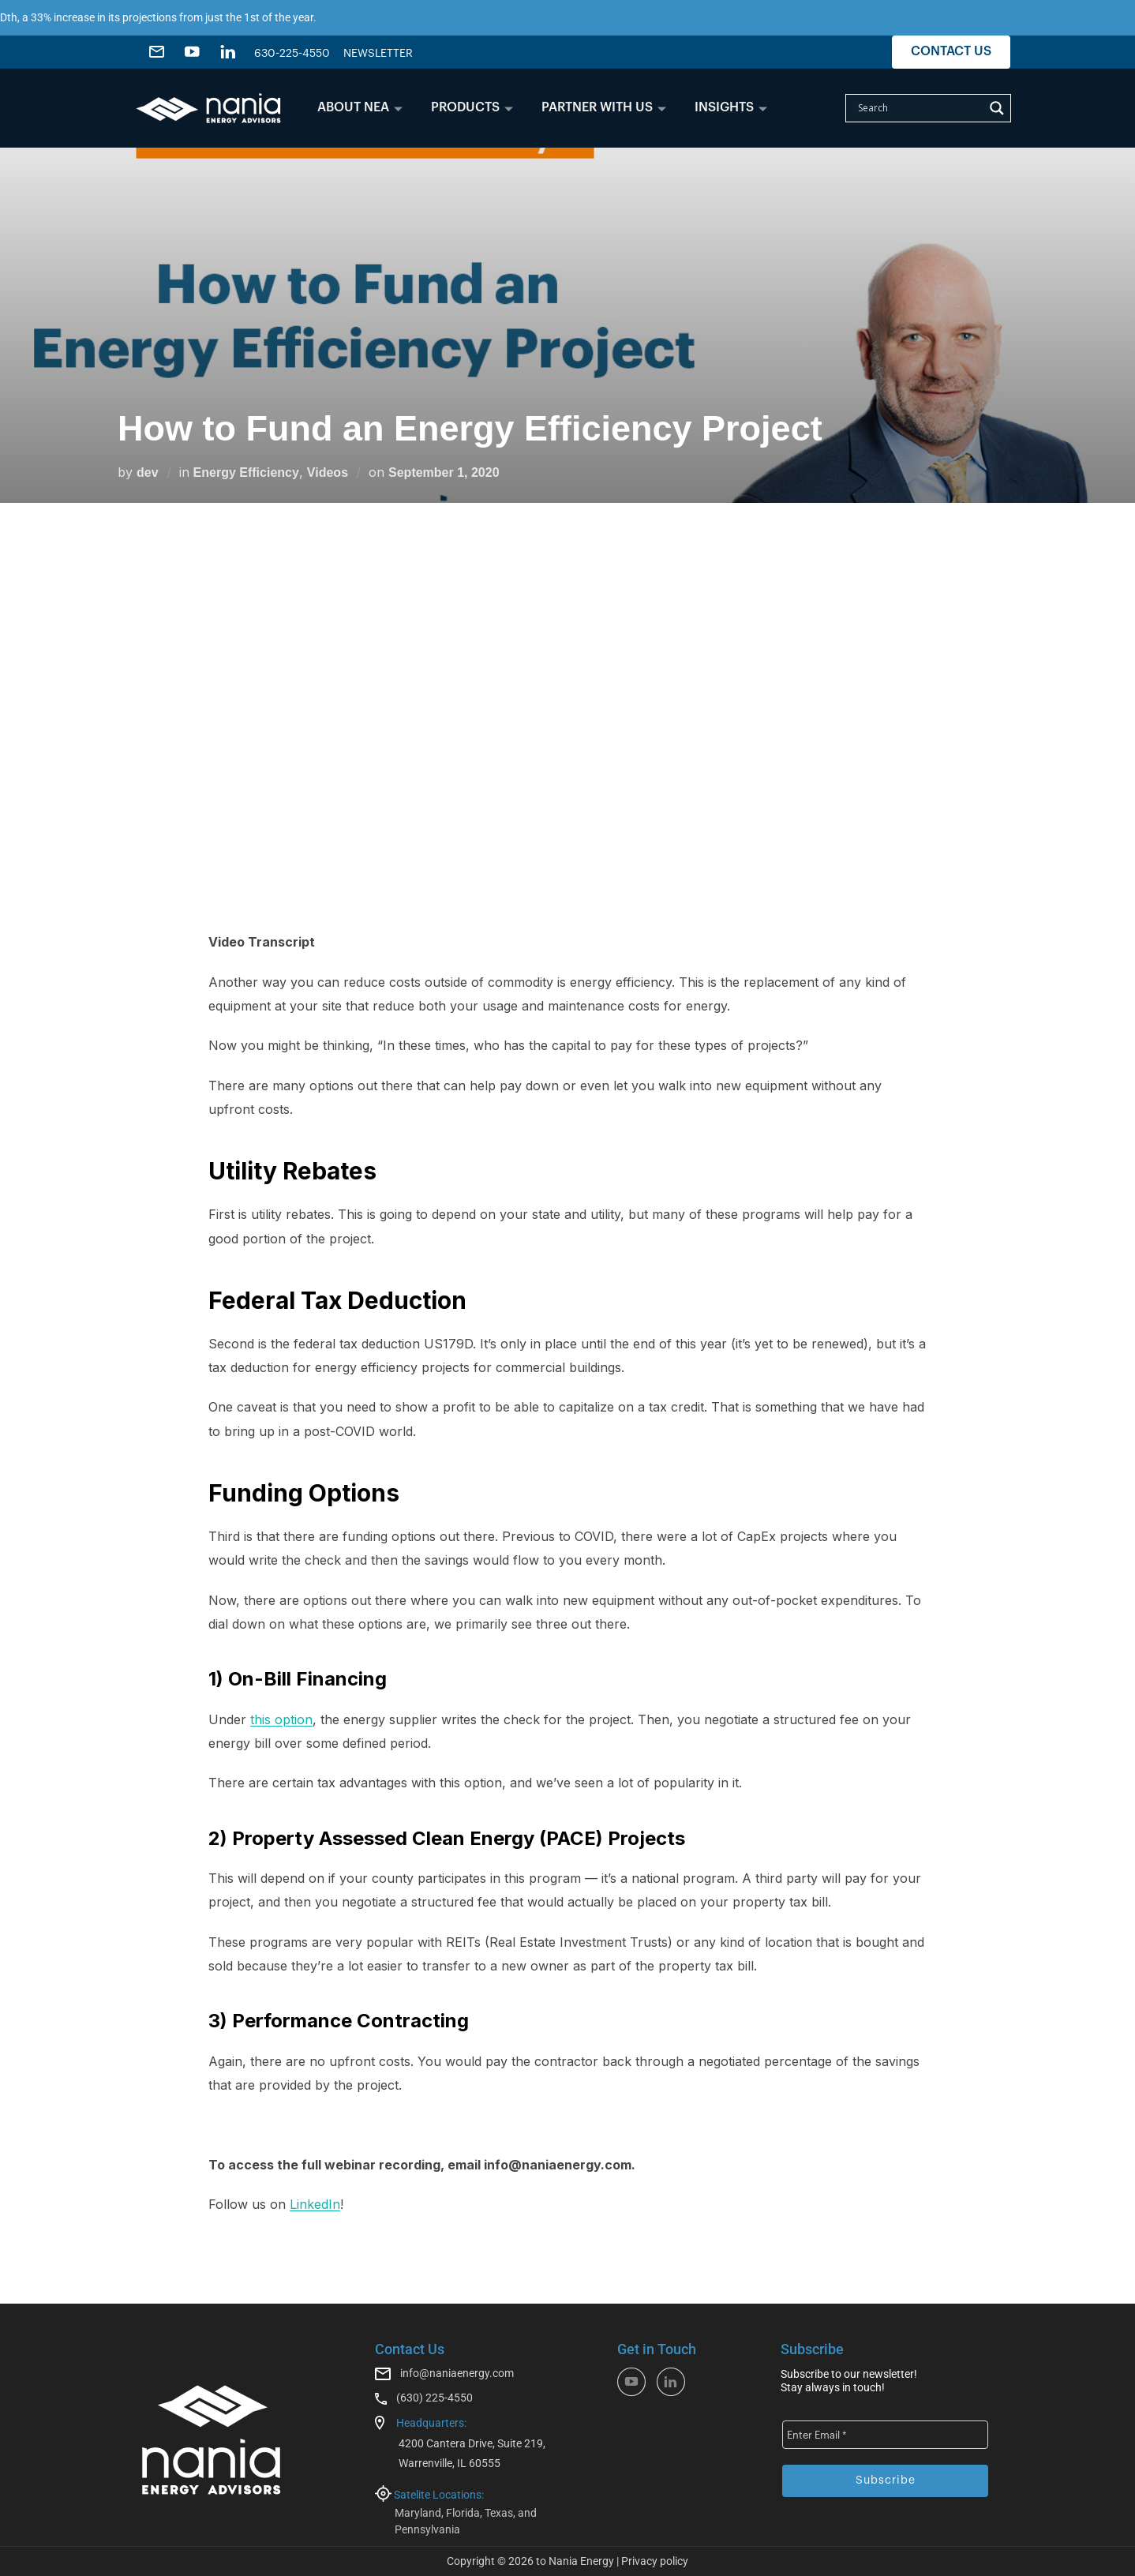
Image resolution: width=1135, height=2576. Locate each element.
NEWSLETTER (378, 53)
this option (281, 1719)
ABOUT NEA (360, 107)
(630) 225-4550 (434, 2397)
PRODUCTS (472, 107)
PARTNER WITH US (603, 107)
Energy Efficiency (246, 472)
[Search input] (919, 108)
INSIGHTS (731, 107)
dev (148, 472)
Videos (327, 472)
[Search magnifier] (996, 108)
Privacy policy (654, 2561)
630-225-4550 (292, 53)
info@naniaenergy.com (457, 2373)
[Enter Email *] (885, 2434)
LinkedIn (315, 2204)
